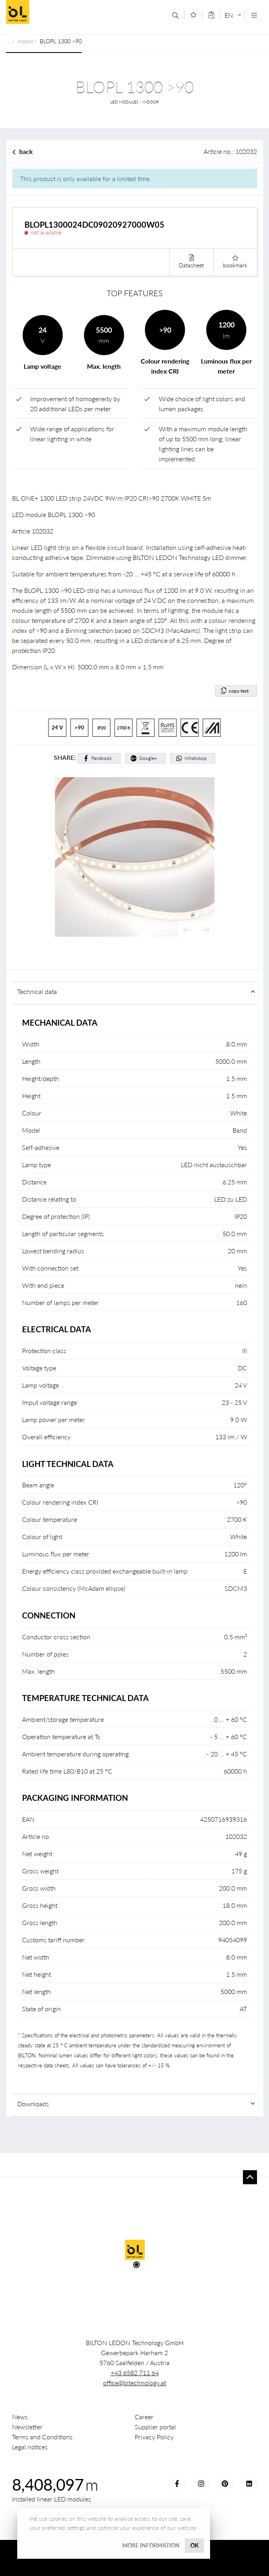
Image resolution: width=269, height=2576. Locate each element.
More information (151, 2545)
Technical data (37, 991)
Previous (187, 930)
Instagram (201, 2484)
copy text (239, 691)
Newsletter (27, 2427)
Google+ (148, 758)
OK (194, 2545)
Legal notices (30, 2447)
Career (144, 2416)
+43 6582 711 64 (135, 2372)
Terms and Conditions (42, 2437)
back (26, 151)
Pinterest (225, 2484)
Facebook (101, 758)
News (20, 2416)
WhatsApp (195, 758)
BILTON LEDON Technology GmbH (63, 12)
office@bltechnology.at (134, 2382)
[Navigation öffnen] (254, 15)
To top (250, 2177)
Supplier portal (155, 2427)
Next (205, 930)
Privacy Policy (154, 2437)
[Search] (175, 15)
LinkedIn (249, 2484)
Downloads (33, 2103)
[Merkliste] (193, 15)
